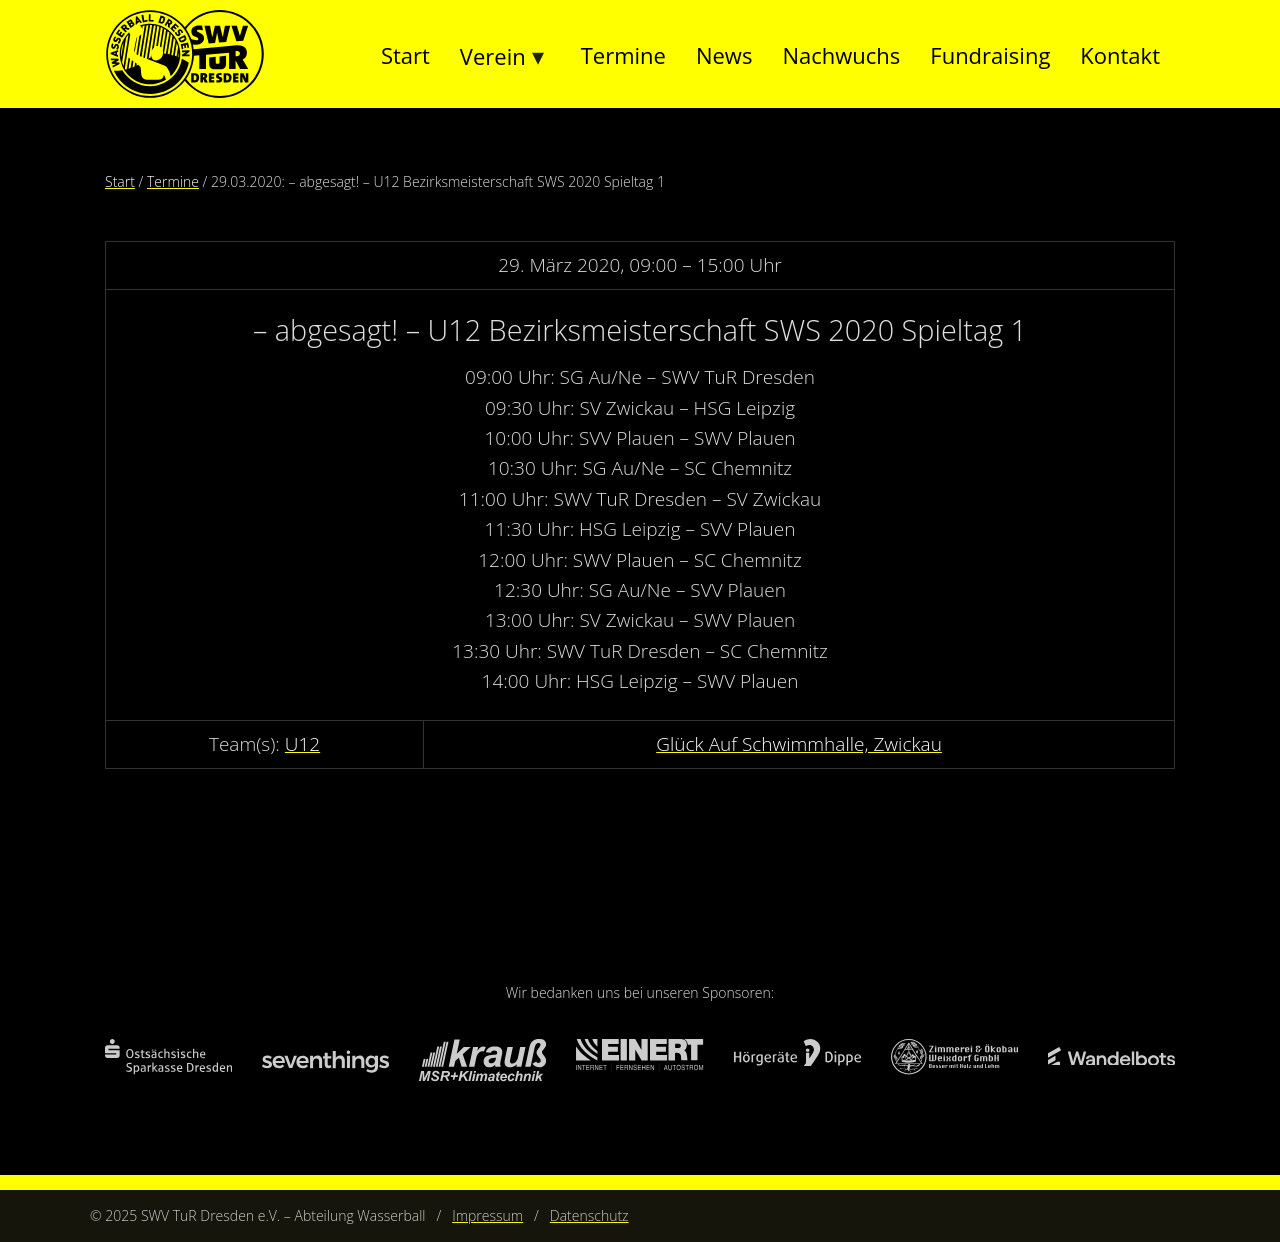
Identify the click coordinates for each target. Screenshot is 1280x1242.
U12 (302, 744)
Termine (623, 55)
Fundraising (990, 55)
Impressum (487, 1215)
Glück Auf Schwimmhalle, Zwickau (799, 744)
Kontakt (1120, 55)
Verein (493, 56)
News (724, 55)
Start (405, 55)
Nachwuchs (841, 55)
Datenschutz (589, 1215)
